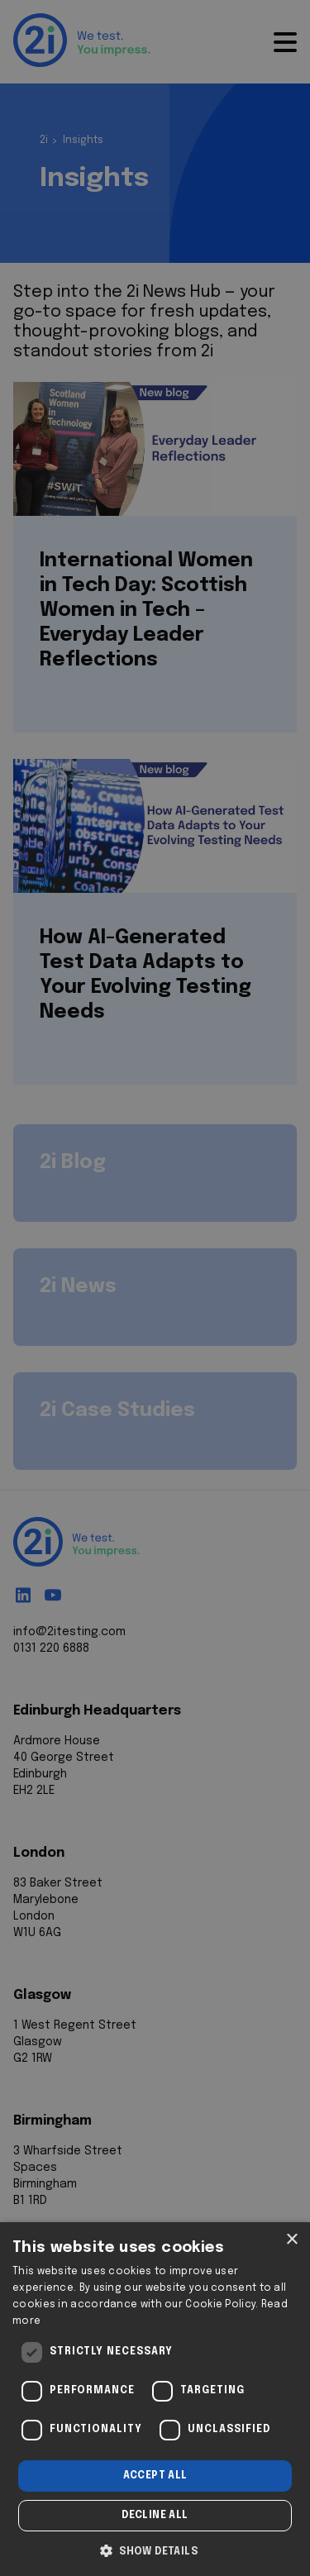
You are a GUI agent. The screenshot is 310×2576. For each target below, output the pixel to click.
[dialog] (155, 2399)
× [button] (291, 2240)
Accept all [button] (155, 2476)
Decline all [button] (155, 2516)
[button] (155, 2549)
